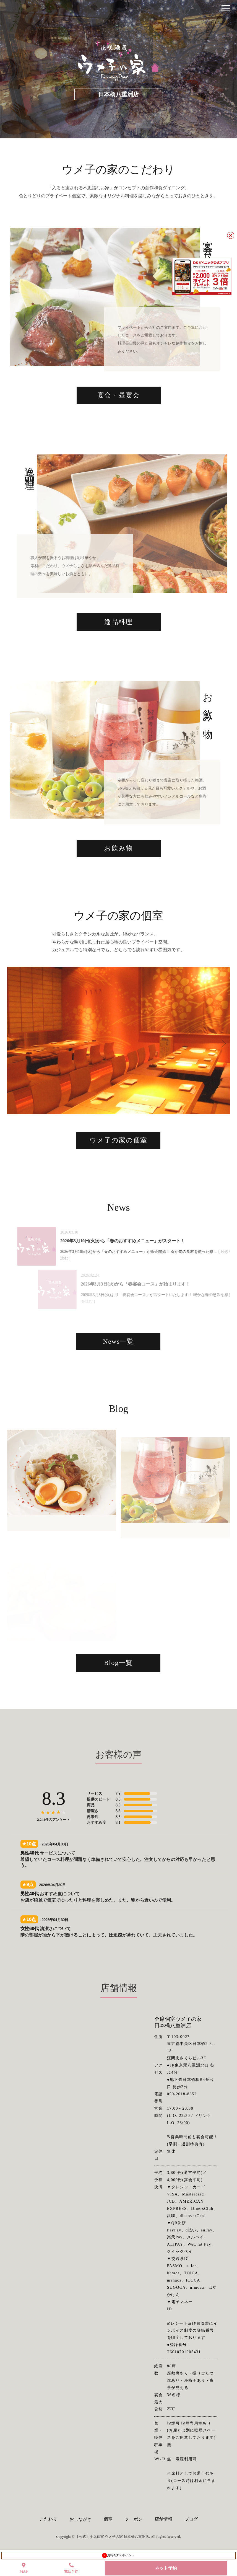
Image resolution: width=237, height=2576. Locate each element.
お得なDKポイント (118, 2555)
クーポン (133, 2519)
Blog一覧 (118, 1682)
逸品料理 (118, 641)
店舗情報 (163, 2519)
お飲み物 (118, 867)
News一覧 (118, 1360)
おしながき (80, 2519)
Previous (12, 1060)
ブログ (191, 2519)
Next (219, 1060)
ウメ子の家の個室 (118, 1159)
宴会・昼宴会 (118, 414)
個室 (108, 2519)
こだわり (48, 2519)
